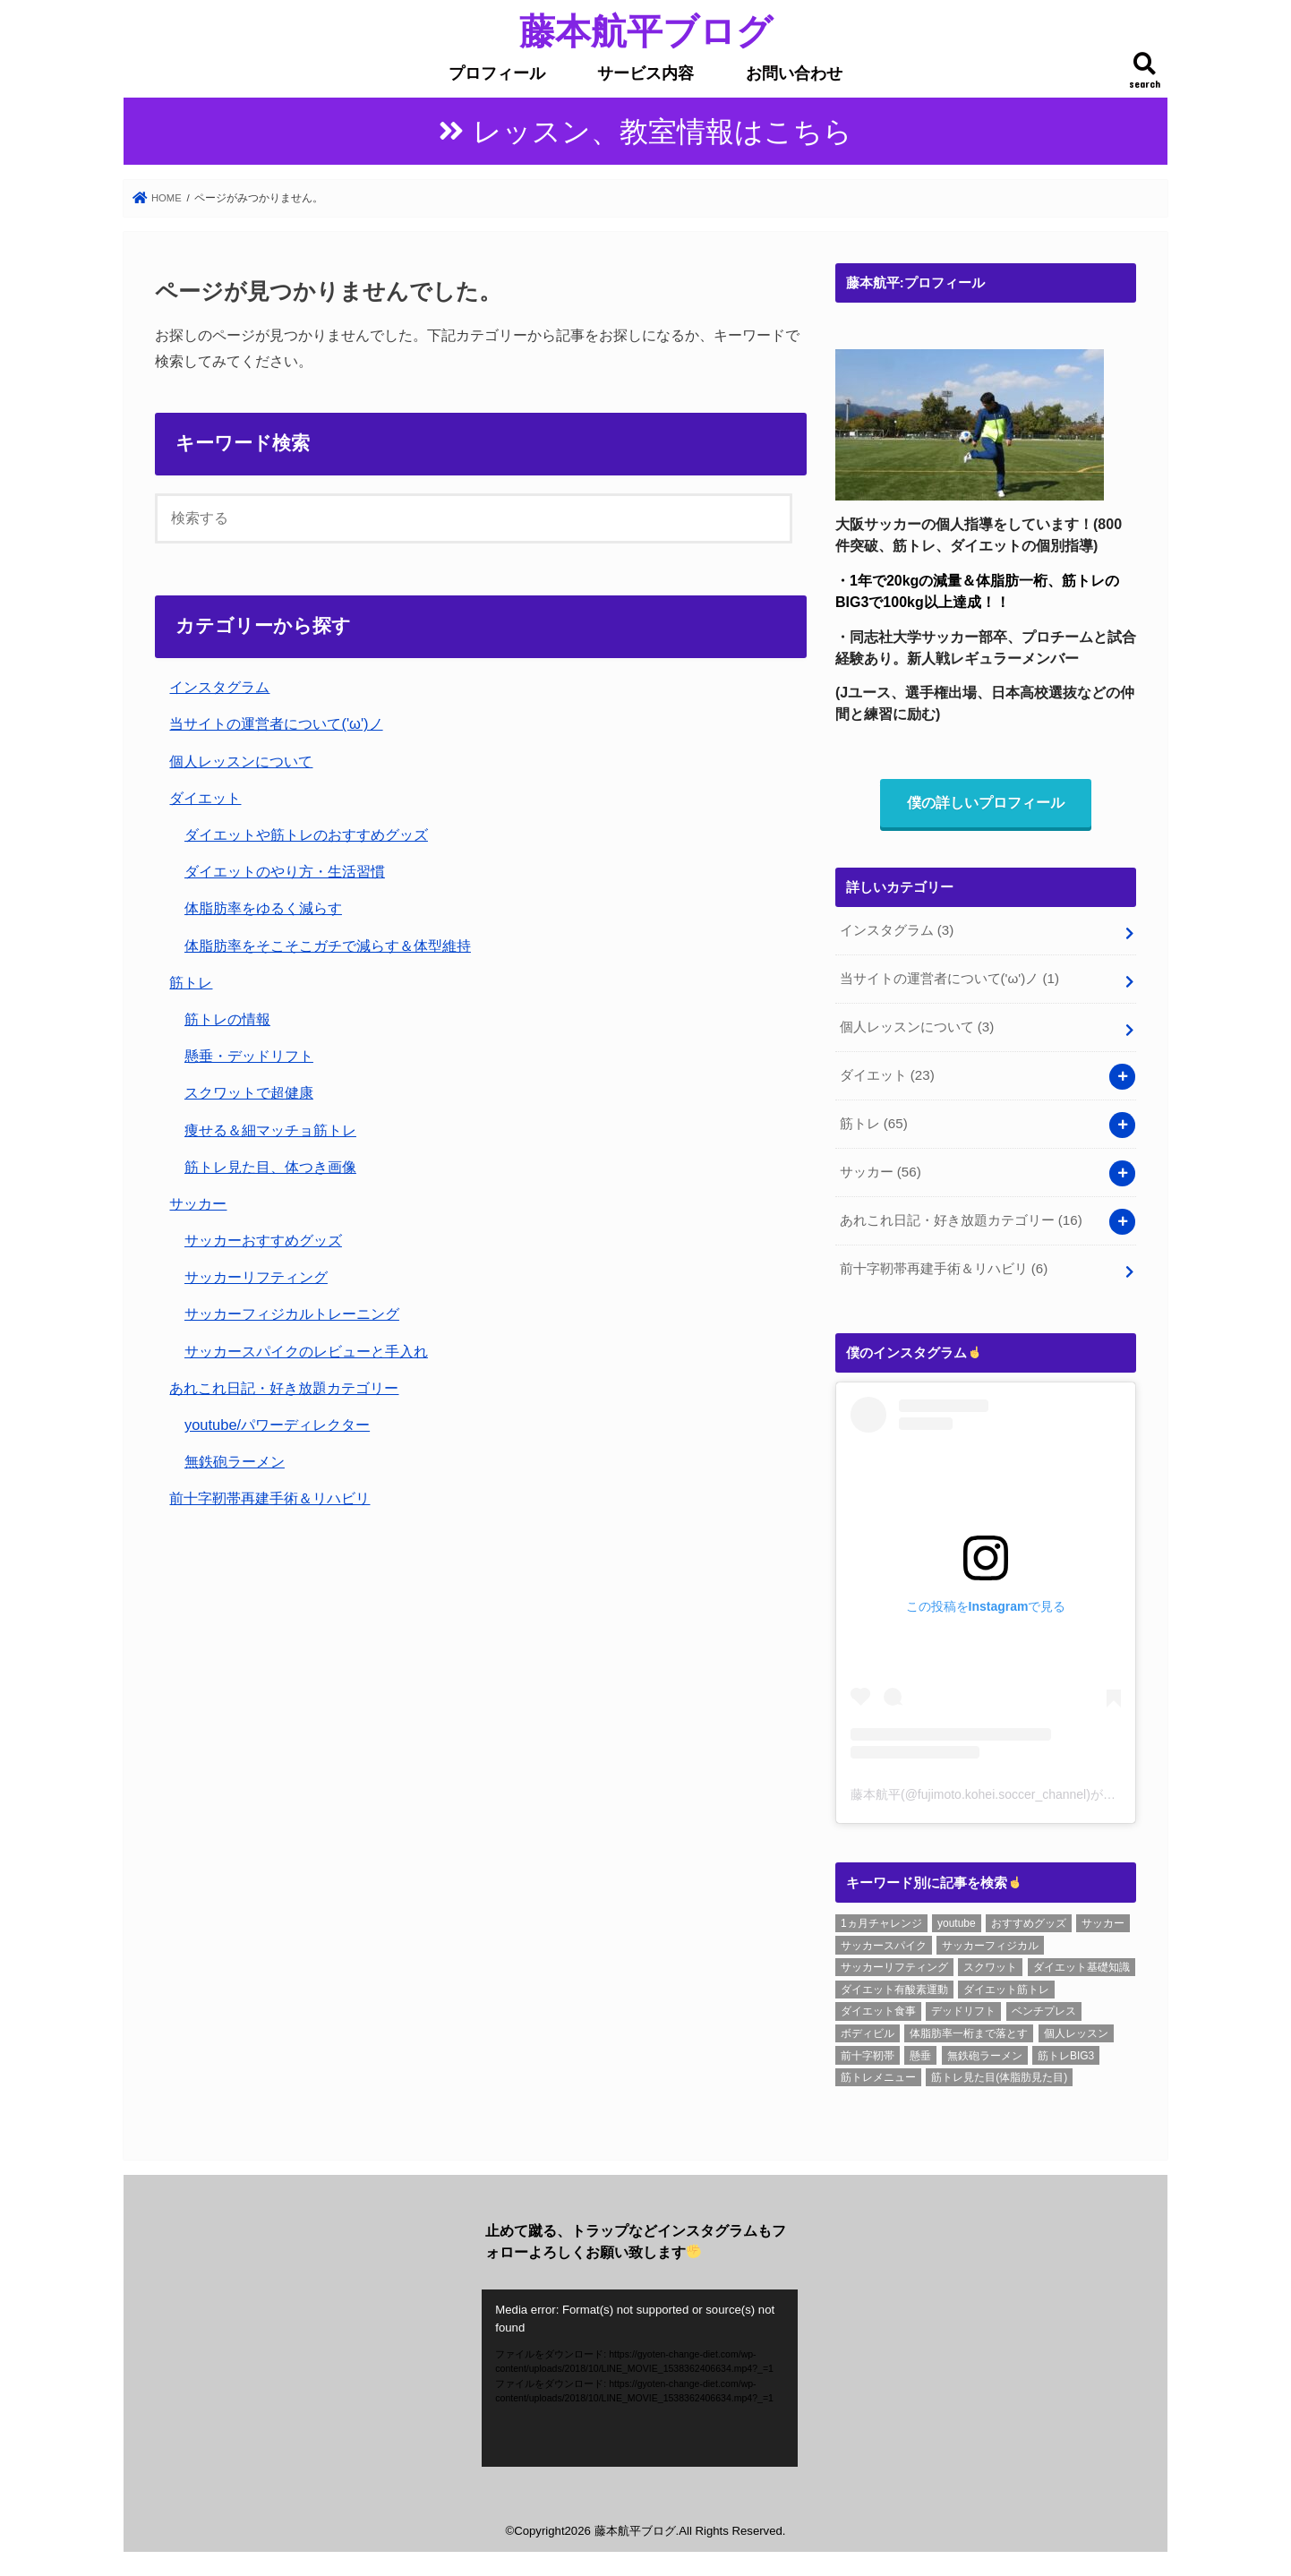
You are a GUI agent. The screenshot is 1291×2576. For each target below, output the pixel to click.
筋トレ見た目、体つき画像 (270, 1168)
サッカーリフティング (256, 1278)
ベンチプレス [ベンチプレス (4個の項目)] (1044, 2005)
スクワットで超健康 (248, 1093)
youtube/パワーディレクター (277, 1425)
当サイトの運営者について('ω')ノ (275, 724)
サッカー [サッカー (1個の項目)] (1103, 1918)
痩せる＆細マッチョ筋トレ (270, 1131)
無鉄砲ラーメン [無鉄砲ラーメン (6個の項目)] (984, 2049)
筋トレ (190, 983)
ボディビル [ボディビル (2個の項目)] (867, 2028)
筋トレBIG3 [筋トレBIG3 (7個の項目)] (1066, 2049)
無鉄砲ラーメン (234, 1462)
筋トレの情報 (227, 1020)
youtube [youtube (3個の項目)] (956, 1918)
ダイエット (205, 799)
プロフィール (497, 73)
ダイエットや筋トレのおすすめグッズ (306, 835)
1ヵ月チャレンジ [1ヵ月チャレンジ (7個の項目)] (881, 1918)
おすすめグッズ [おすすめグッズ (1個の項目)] (1028, 1918)
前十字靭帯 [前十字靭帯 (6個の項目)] (867, 2049)
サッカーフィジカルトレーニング (291, 1314)
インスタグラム (219, 688)
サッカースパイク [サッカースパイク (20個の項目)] (884, 1939)
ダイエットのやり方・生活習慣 (284, 872)
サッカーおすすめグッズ (263, 1241)
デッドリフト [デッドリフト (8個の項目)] (963, 2005)
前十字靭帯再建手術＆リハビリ (269, 1499)
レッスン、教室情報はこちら (662, 132)
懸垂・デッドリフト (248, 1056)
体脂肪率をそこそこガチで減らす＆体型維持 (327, 946)
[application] (640, 2372)
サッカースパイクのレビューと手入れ (306, 1352)
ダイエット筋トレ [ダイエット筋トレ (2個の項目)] (1006, 1983)
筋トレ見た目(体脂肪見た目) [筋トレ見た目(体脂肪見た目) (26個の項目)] (999, 2072)
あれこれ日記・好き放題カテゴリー (283, 1389)
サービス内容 (645, 73)
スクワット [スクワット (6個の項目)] (990, 1962)
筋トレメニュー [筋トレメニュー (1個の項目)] (878, 2072)
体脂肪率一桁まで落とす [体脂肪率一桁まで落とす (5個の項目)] (969, 2028)
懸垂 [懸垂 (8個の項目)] (920, 2049)
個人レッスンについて (240, 762)
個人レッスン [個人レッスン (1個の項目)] (1076, 2028)
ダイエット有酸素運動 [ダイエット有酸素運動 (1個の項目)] (894, 1983)
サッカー (198, 1204)
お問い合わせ (794, 73)
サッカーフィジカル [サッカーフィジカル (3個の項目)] (990, 1939)
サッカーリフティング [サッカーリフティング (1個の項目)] (894, 1962)
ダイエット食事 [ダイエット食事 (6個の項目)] (878, 2005)
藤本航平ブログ (646, 30)
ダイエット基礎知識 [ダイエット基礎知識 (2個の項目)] (1081, 1962)
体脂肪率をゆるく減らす (263, 909)
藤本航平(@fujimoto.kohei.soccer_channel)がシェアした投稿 (1021, 1789)
